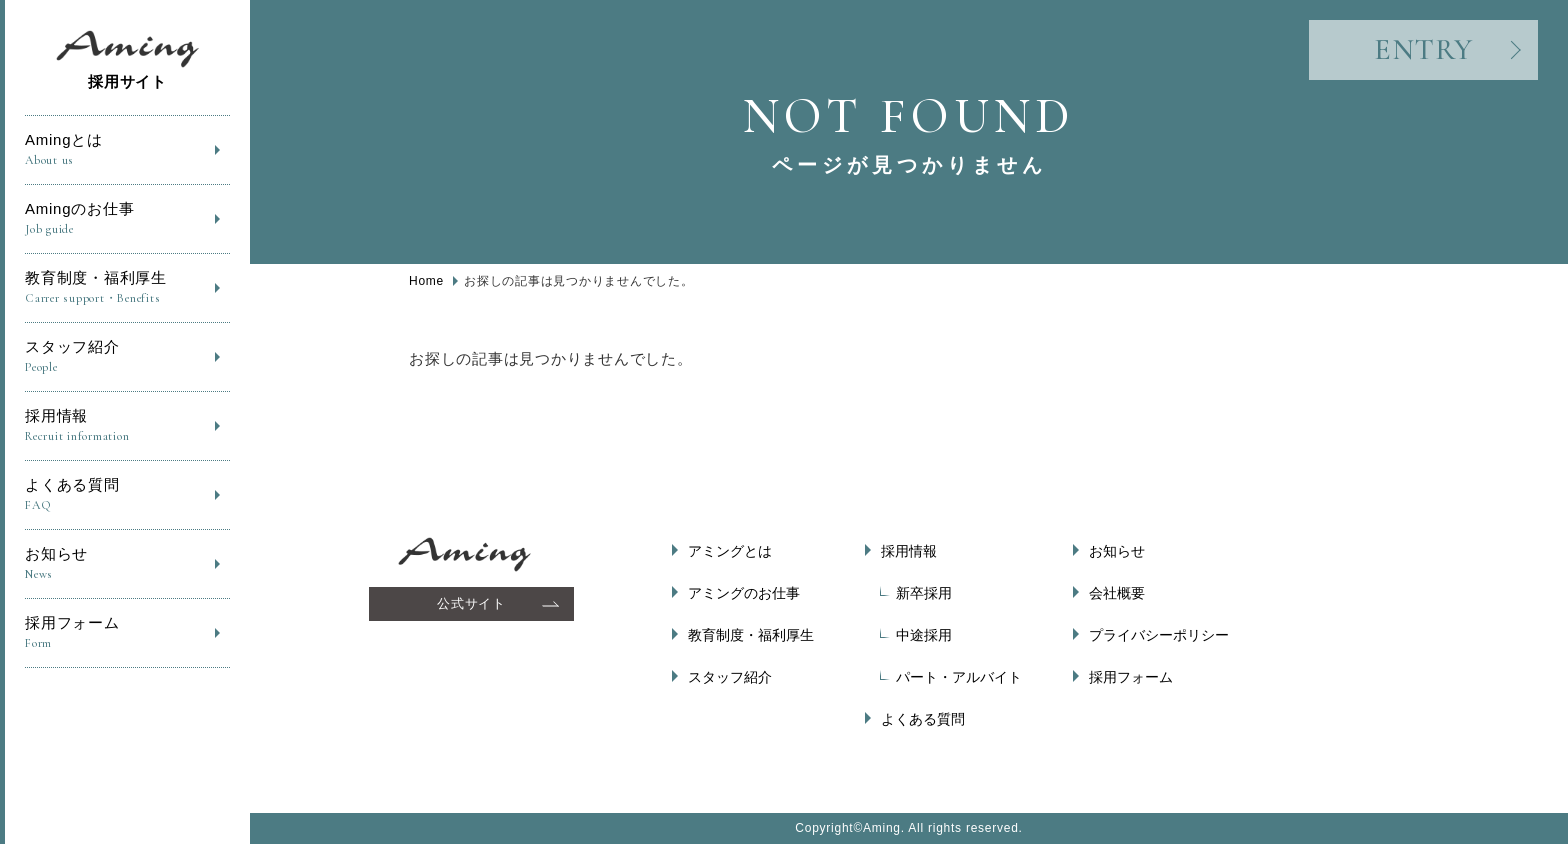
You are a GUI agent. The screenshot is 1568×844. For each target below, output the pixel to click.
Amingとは (127, 150)
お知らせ (127, 564)
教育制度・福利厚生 (127, 288)
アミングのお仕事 (744, 593)
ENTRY (1423, 49)
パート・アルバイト (959, 677)
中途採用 (924, 635)
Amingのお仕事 (127, 219)
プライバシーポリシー (1159, 635)
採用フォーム (127, 633)
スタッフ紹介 (127, 357)
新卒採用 (924, 593)
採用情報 (127, 426)
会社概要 (1117, 593)
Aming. (884, 828)
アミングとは (730, 551)
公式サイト (471, 603)
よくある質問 (127, 495)
